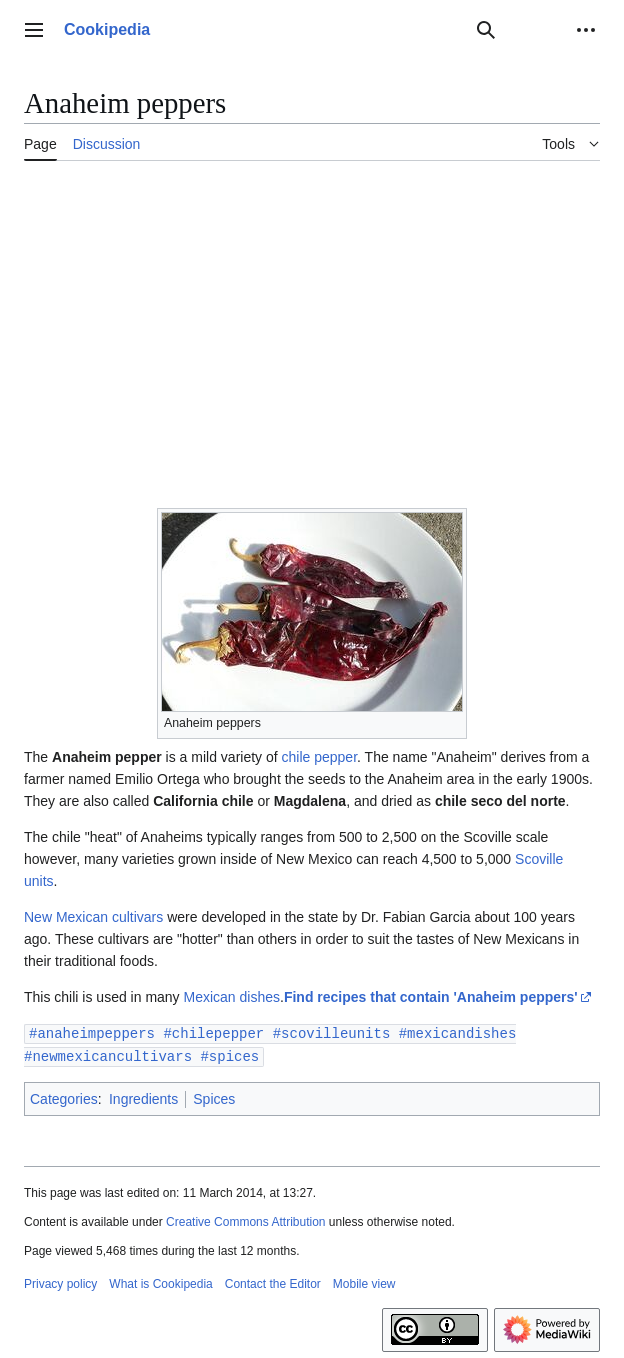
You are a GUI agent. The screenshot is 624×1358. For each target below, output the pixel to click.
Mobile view (364, 1282)
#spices (229, 1054)
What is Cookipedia (160, 1282)
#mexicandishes (458, 1032)
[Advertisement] (312, 325)
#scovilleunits (332, 1032)
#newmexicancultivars (108, 1054)
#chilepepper (213, 1032)
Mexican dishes (232, 997)
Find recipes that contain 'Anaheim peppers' (431, 997)
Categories (64, 1097)
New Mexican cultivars (93, 917)
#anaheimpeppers (92, 1032)
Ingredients (143, 1097)
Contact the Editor (273, 1282)
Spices (214, 1097)
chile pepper (320, 757)
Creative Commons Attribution (245, 1220)
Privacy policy (60, 1282)
